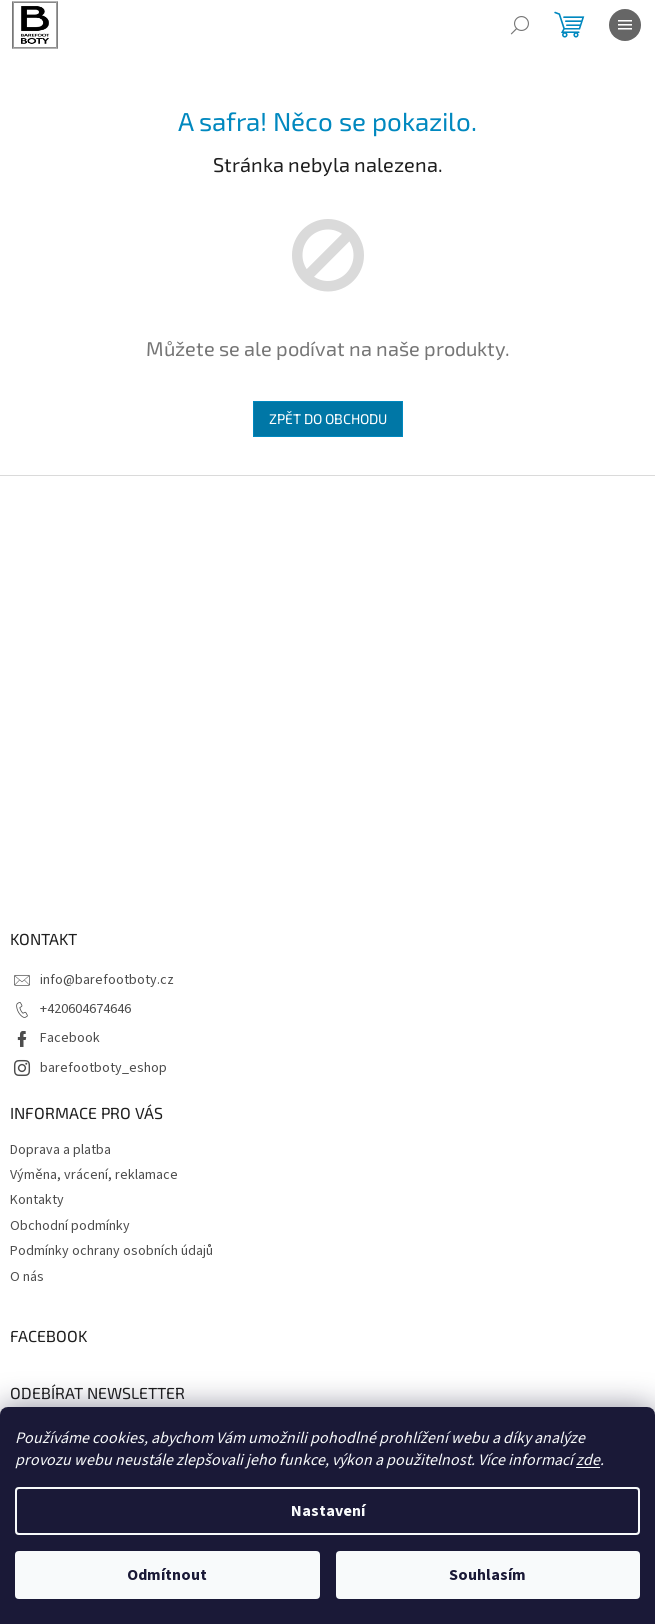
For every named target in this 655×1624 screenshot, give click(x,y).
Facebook (70, 1038)
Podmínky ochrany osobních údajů (111, 1251)
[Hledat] (520, 25)
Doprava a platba (60, 1150)
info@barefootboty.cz (107, 980)
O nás (27, 1277)
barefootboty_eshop (103, 1068)
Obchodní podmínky (70, 1226)
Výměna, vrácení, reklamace (94, 1175)
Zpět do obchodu (328, 418)
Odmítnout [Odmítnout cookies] (167, 1575)
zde (588, 1460)
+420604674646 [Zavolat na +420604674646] (85, 1009)
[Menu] (625, 25)
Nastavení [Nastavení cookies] (328, 1511)
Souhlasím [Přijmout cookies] (487, 1575)
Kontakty (37, 1200)
